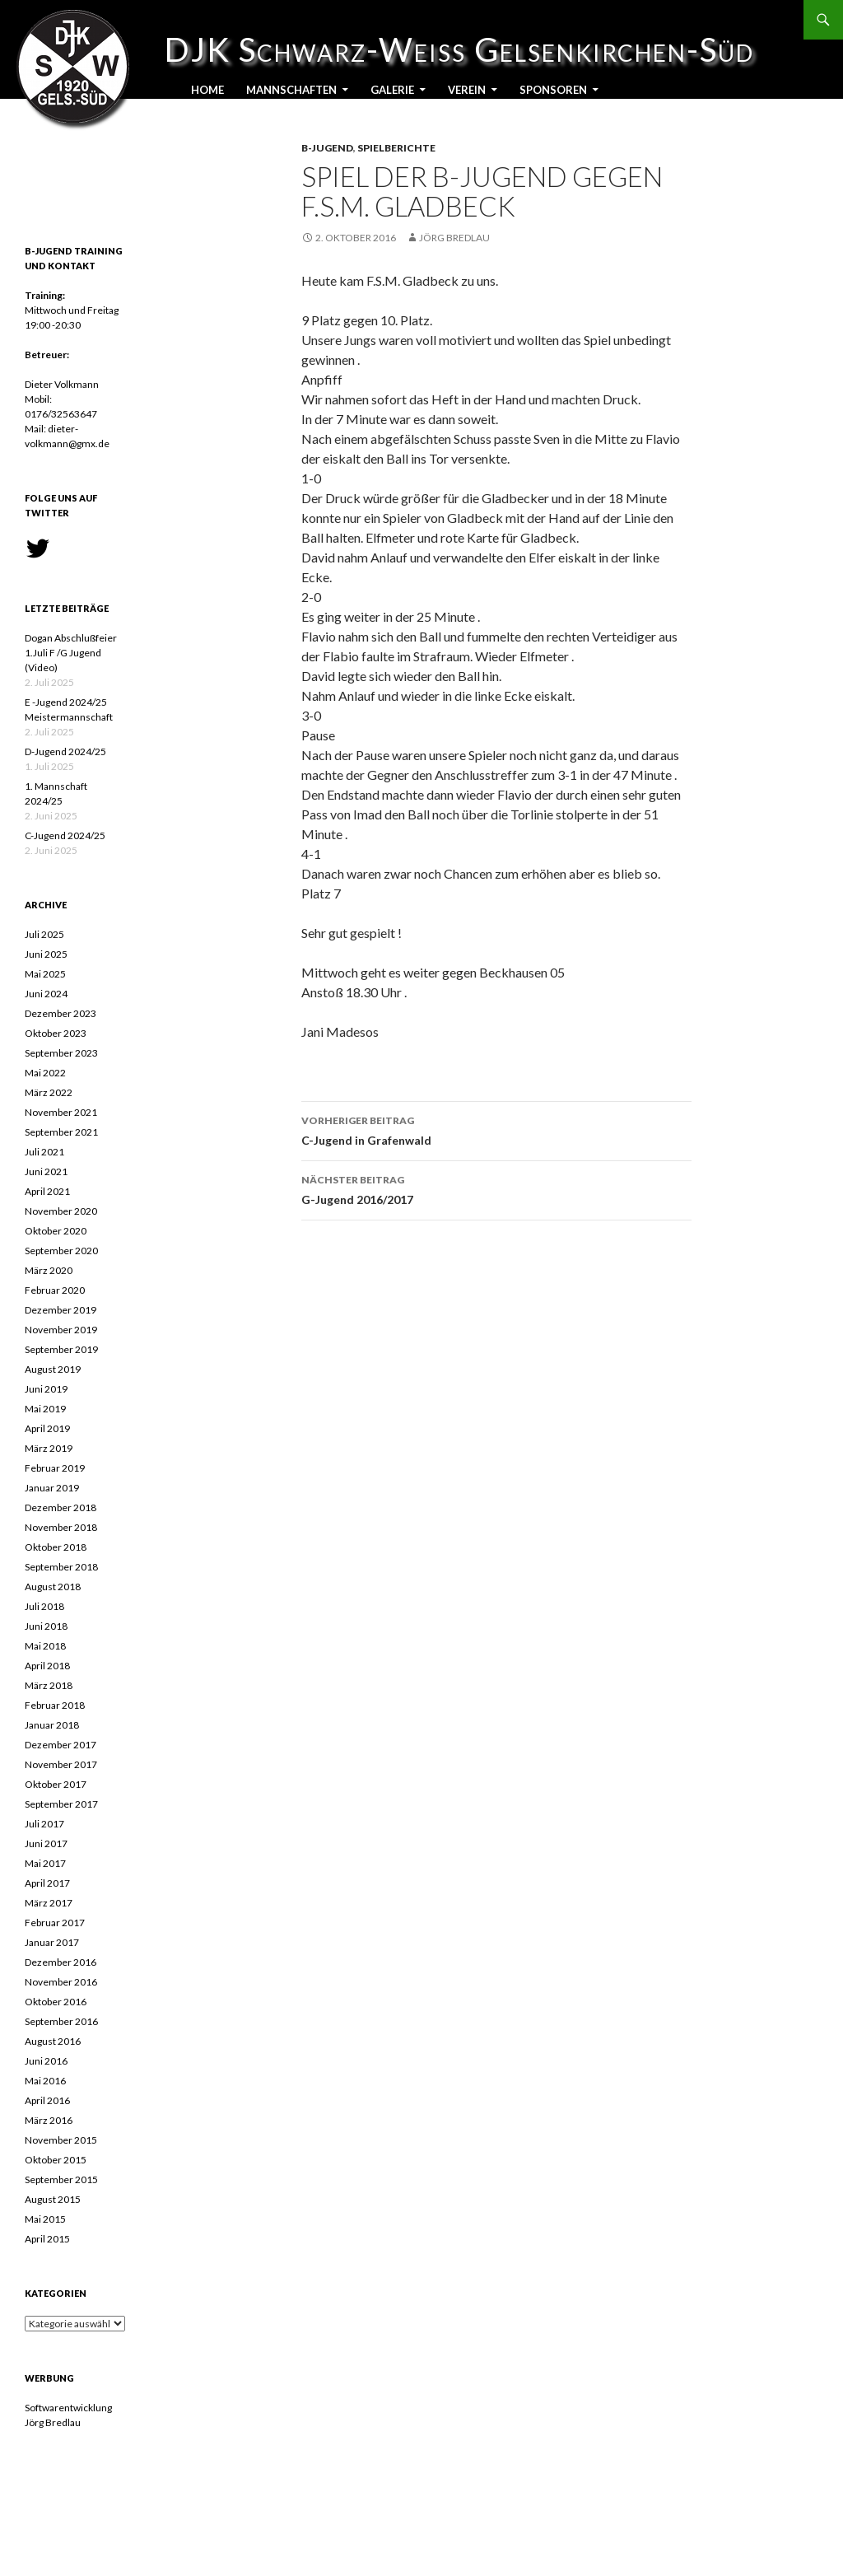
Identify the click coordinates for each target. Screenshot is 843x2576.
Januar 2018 (52, 1725)
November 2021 (61, 1112)
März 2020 (48, 1270)
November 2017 (61, 1764)
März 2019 (48, 1448)
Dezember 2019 (60, 1310)
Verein (467, 89)
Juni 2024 (46, 993)
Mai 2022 (45, 1072)
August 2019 (53, 1369)
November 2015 (61, 2140)
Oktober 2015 (55, 2160)
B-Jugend (327, 148)
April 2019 (47, 1428)
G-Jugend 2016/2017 (496, 1188)
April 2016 (47, 2100)
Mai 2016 (45, 2080)
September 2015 (61, 2179)
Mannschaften (291, 89)
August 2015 (53, 2199)
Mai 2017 (45, 1863)
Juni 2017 (46, 1843)
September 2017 (61, 1804)
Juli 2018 (44, 1606)
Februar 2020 (55, 1290)
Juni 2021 (46, 1171)
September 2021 (61, 1132)
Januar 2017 (52, 1942)
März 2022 (48, 1092)
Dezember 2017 (60, 1744)
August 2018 (53, 1586)
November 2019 (61, 1329)
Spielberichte (396, 148)
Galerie (392, 89)
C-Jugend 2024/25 (65, 835)
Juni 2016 (46, 2061)
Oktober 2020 (55, 1231)
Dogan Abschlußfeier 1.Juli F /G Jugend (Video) (71, 653)
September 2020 (61, 1250)
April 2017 (47, 1883)
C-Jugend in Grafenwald (496, 1129)
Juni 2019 (46, 1389)
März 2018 (48, 1685)
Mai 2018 (45, 1646)
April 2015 (47, 2239)
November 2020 (61, 1211)
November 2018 (61, 1527)
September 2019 (61, 1349)
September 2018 (61, 1567)
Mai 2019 (45, 1408)
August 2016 (53, 2041)
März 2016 (48, 2120)
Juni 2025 (46, 954)
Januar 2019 (52, 1488)
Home (207, 89)
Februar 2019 (55, 1468)
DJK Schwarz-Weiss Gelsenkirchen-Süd (82, 49)
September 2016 (61, 2021)
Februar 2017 (55, 1922)
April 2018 (47, 1665)
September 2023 (61, 1053)
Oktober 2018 (55, 1547)
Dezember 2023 (60, 1013)
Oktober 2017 (55, 1784)
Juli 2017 (44, 1824)
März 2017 (48, 1903)
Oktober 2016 (55, 2001)
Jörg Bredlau (454, 237)
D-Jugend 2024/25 (65, 751)
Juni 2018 (46, 1626)
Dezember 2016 (60, 1962)
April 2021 (47, 1191)
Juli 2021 (44, 1152)
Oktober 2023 (55, 1033)
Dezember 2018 (60, 1507)
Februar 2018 (55, 1705)
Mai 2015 (45, 2219)
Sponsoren (553, 89)
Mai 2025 (45, 974)
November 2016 (61, 1982)
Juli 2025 (44, 934)
